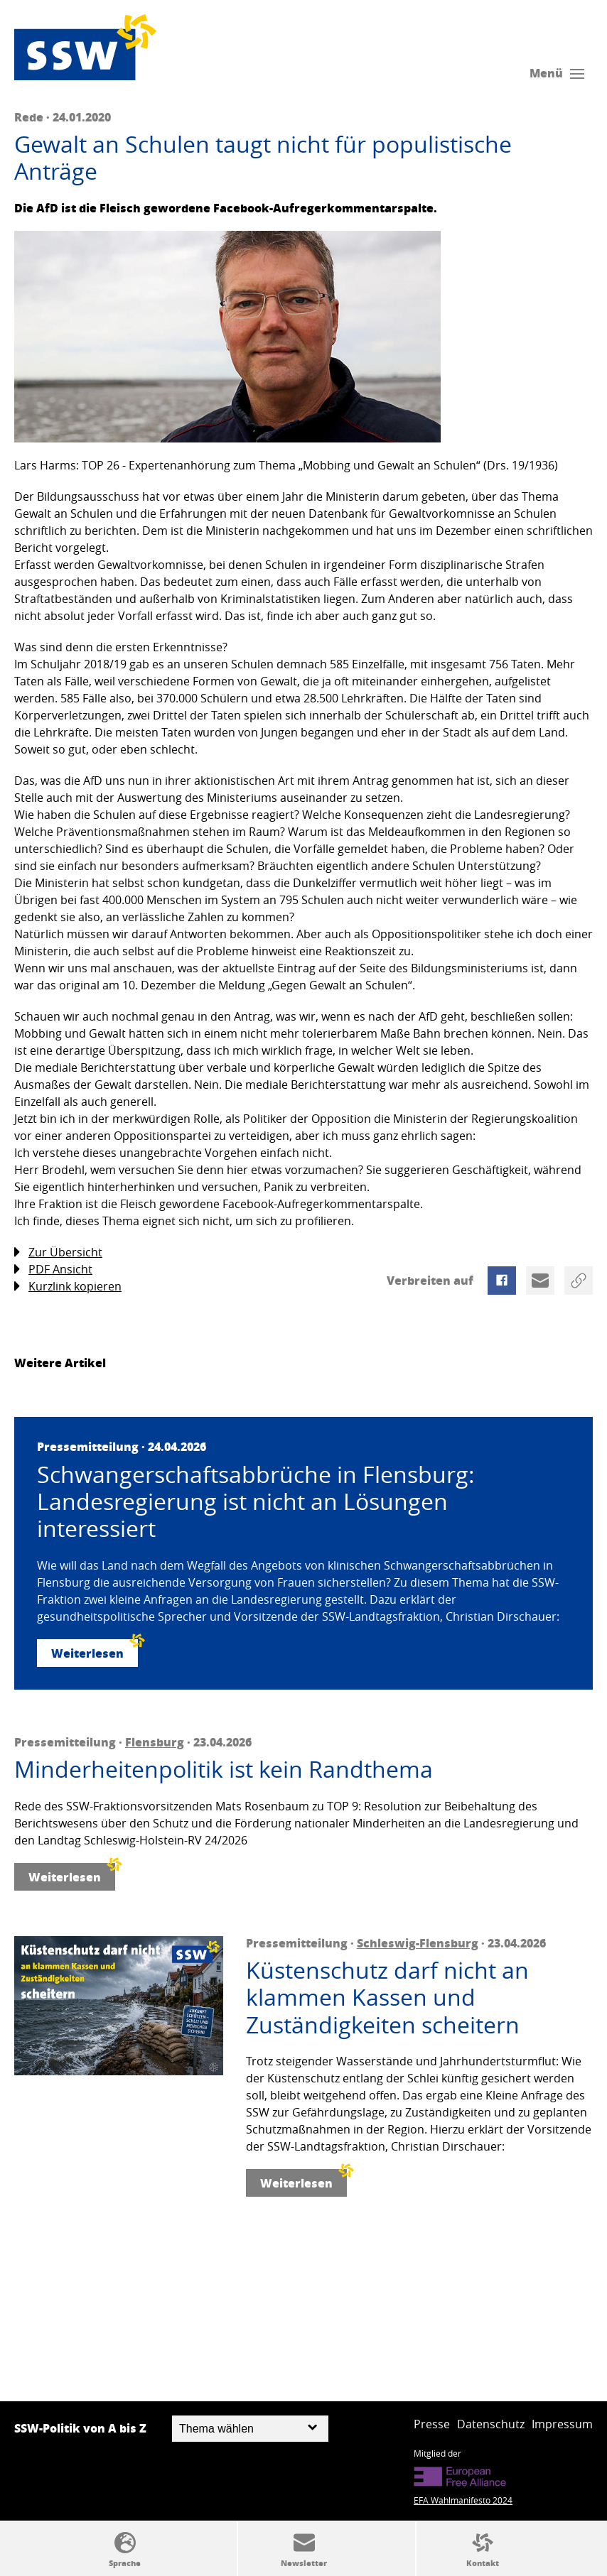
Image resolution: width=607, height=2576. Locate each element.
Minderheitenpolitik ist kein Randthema (223, 1769)
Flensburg (154, 1742)
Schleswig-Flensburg (417, 1943)
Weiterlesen (94, 1650)
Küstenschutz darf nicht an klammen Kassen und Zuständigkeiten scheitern (387, 1997)
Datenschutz (491, 2424)
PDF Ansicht (53, 1269)
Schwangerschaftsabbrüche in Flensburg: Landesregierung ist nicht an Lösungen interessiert (256, 1502)
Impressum (562, 2424)
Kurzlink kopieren (68, 1286)
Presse (432, 2424)
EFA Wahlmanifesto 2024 (463, 2500)
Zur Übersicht (58, 1252)
